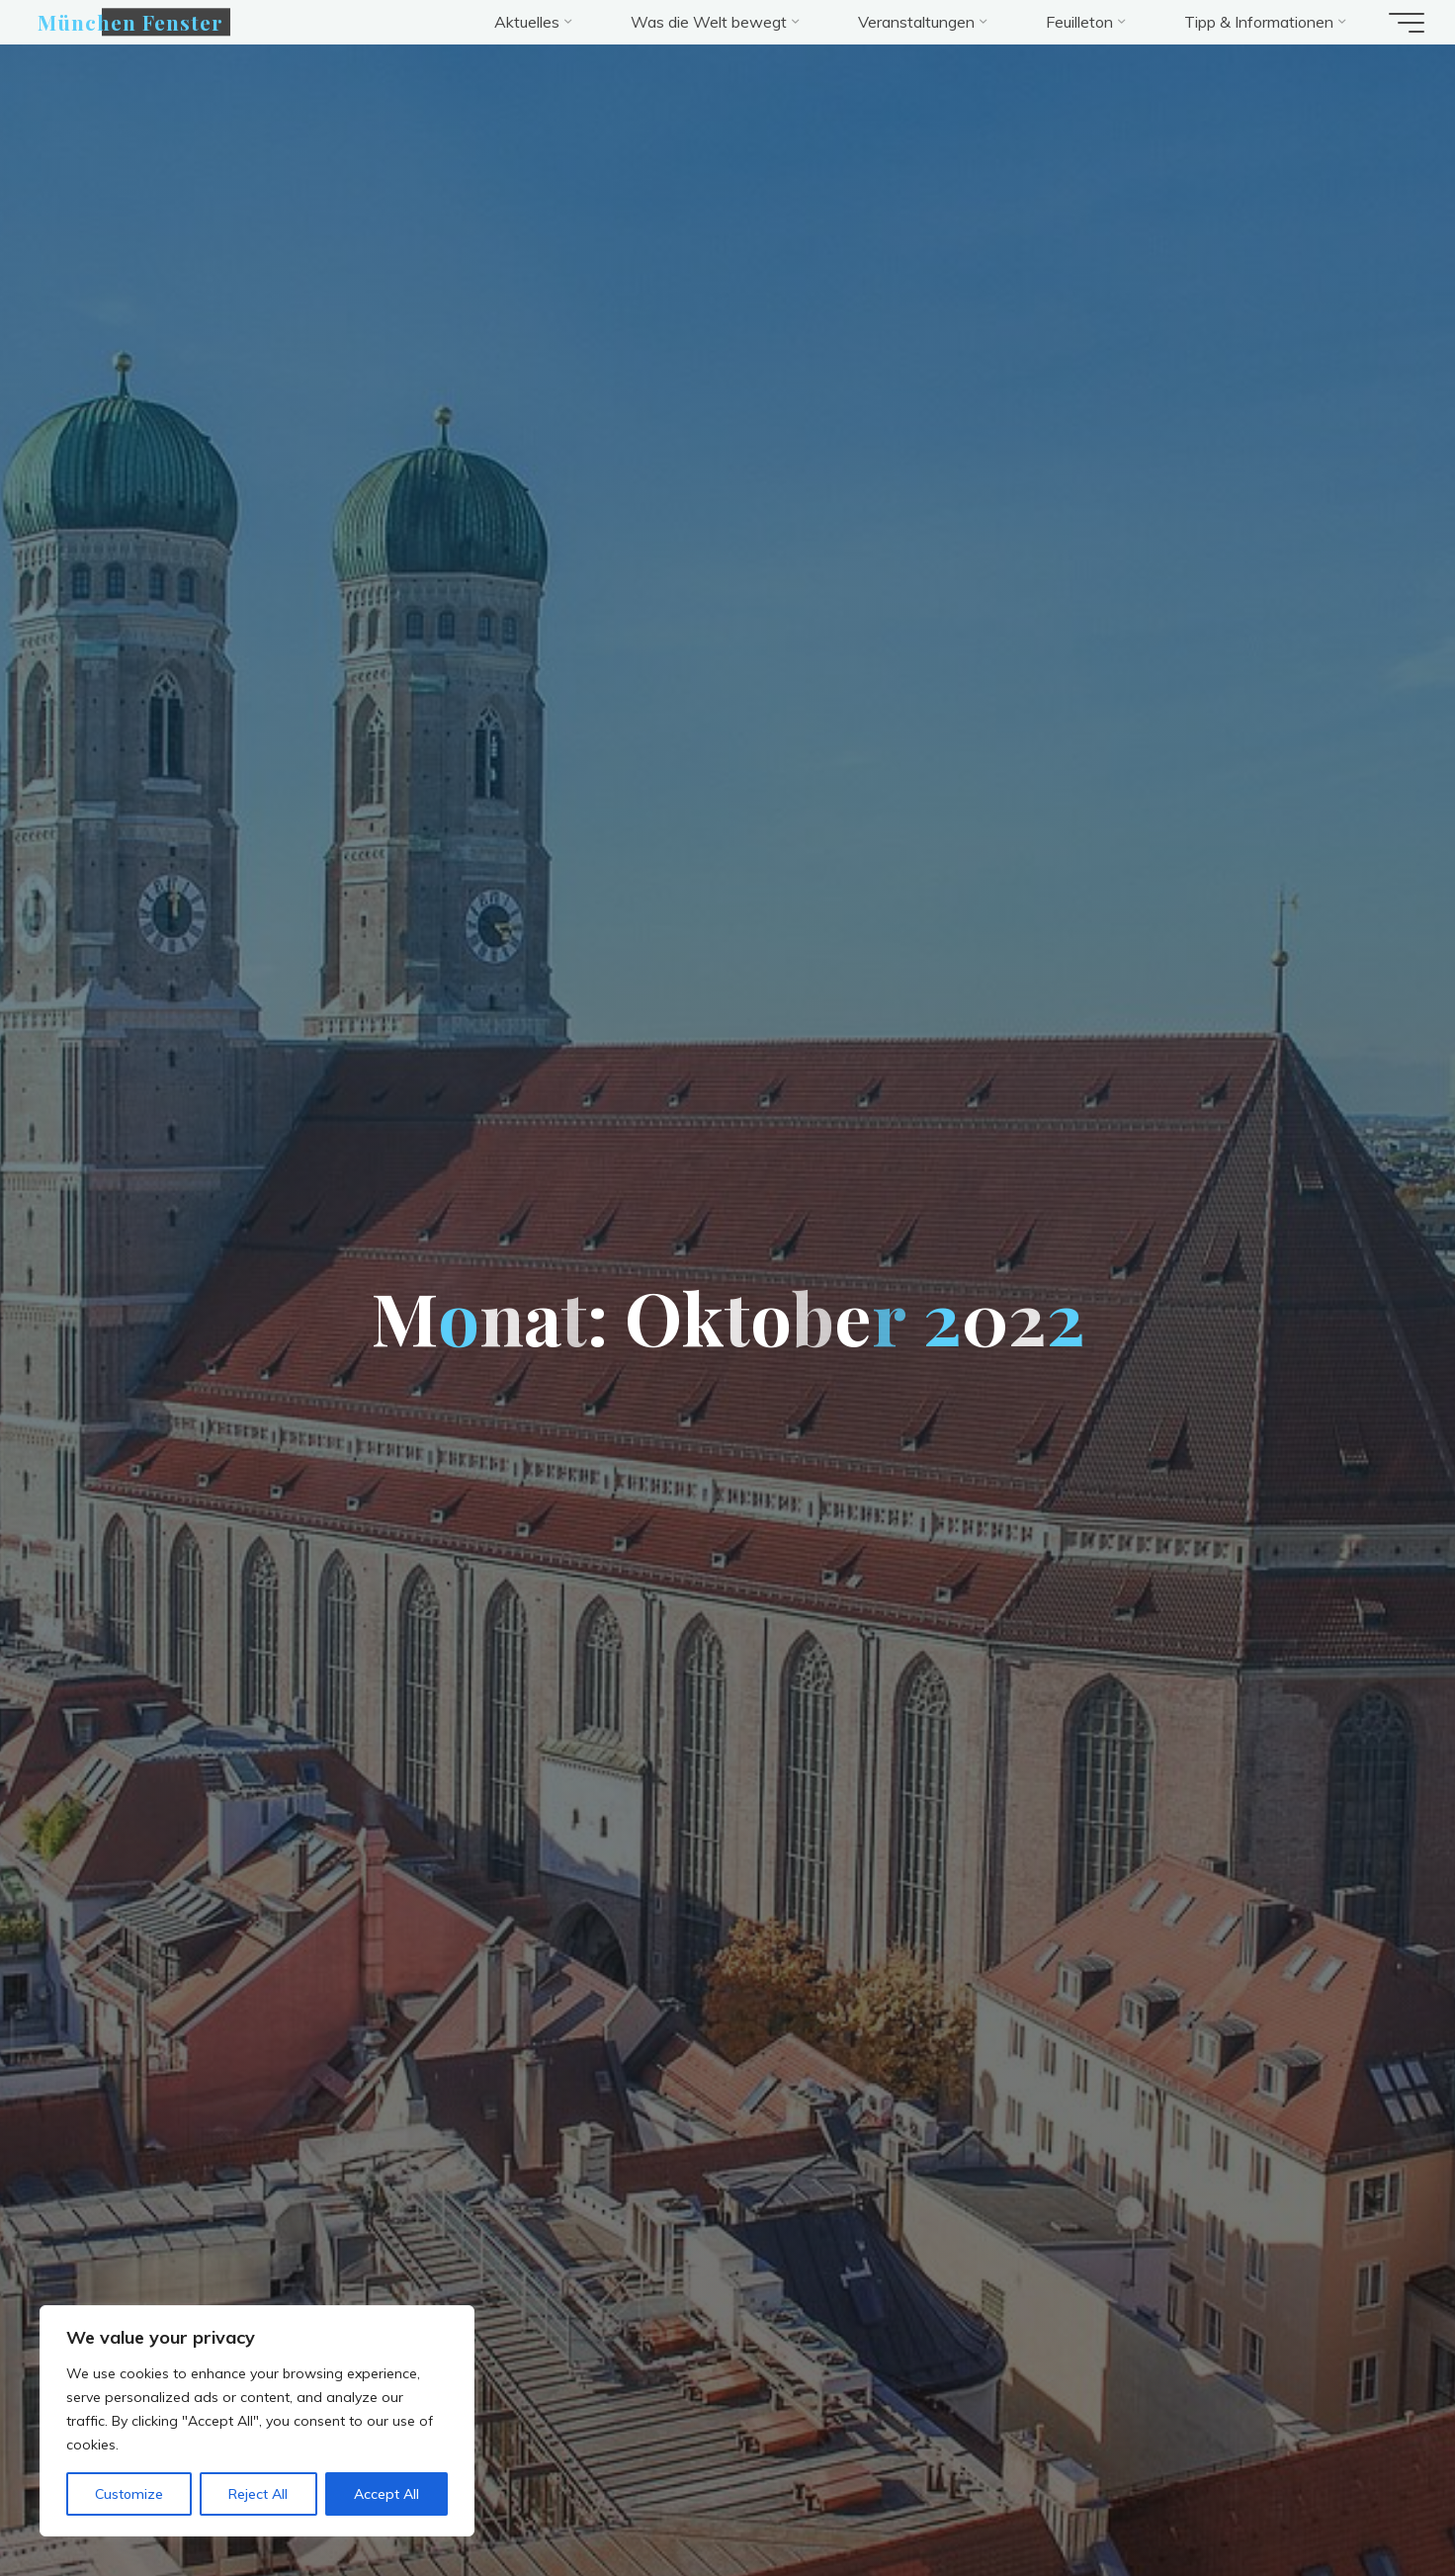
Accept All (386, 2494)
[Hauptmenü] (1397, 23)
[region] (257, 2420)
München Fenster (138, 22)
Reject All (258, 2494)
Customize (129, 2494)
